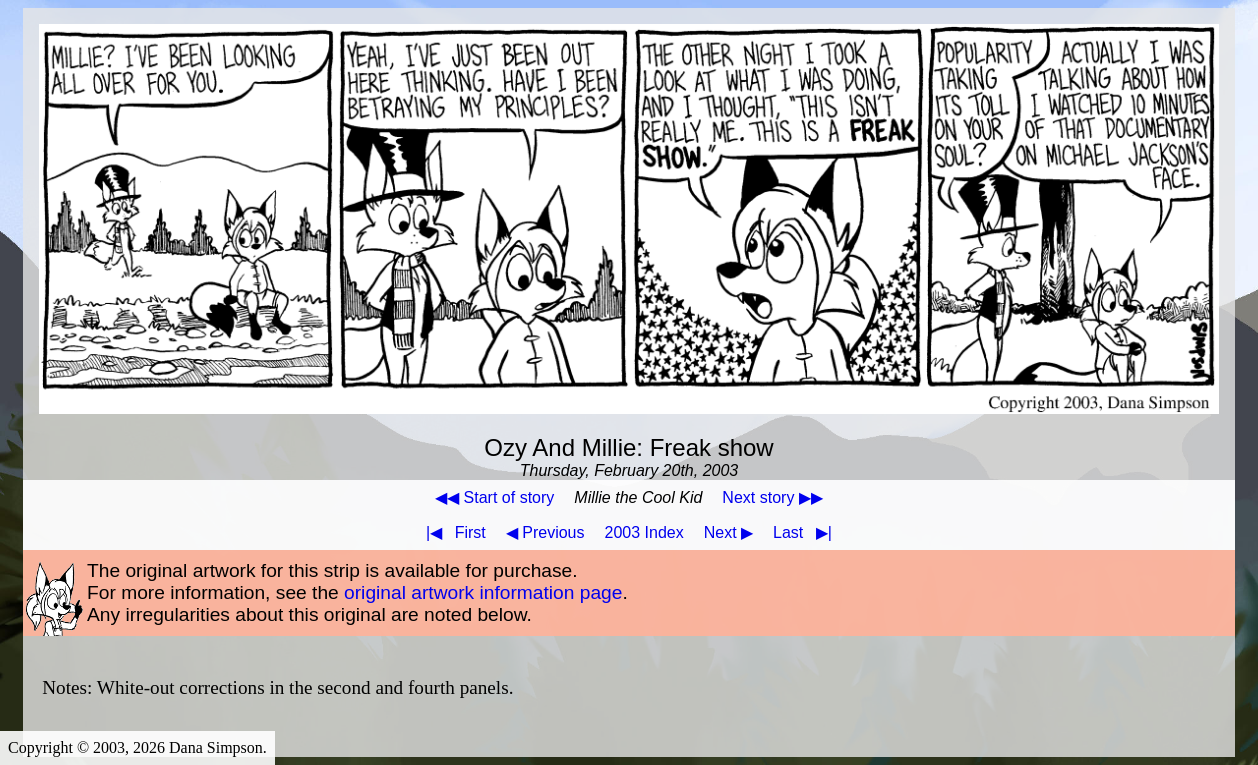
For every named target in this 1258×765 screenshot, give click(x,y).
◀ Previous (545, 532)
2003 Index (644, 532)
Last (806, 532)
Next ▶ (728, 532)
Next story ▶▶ (772, 497)
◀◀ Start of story (494, 497)
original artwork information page (483, 592)
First (452, 532)
